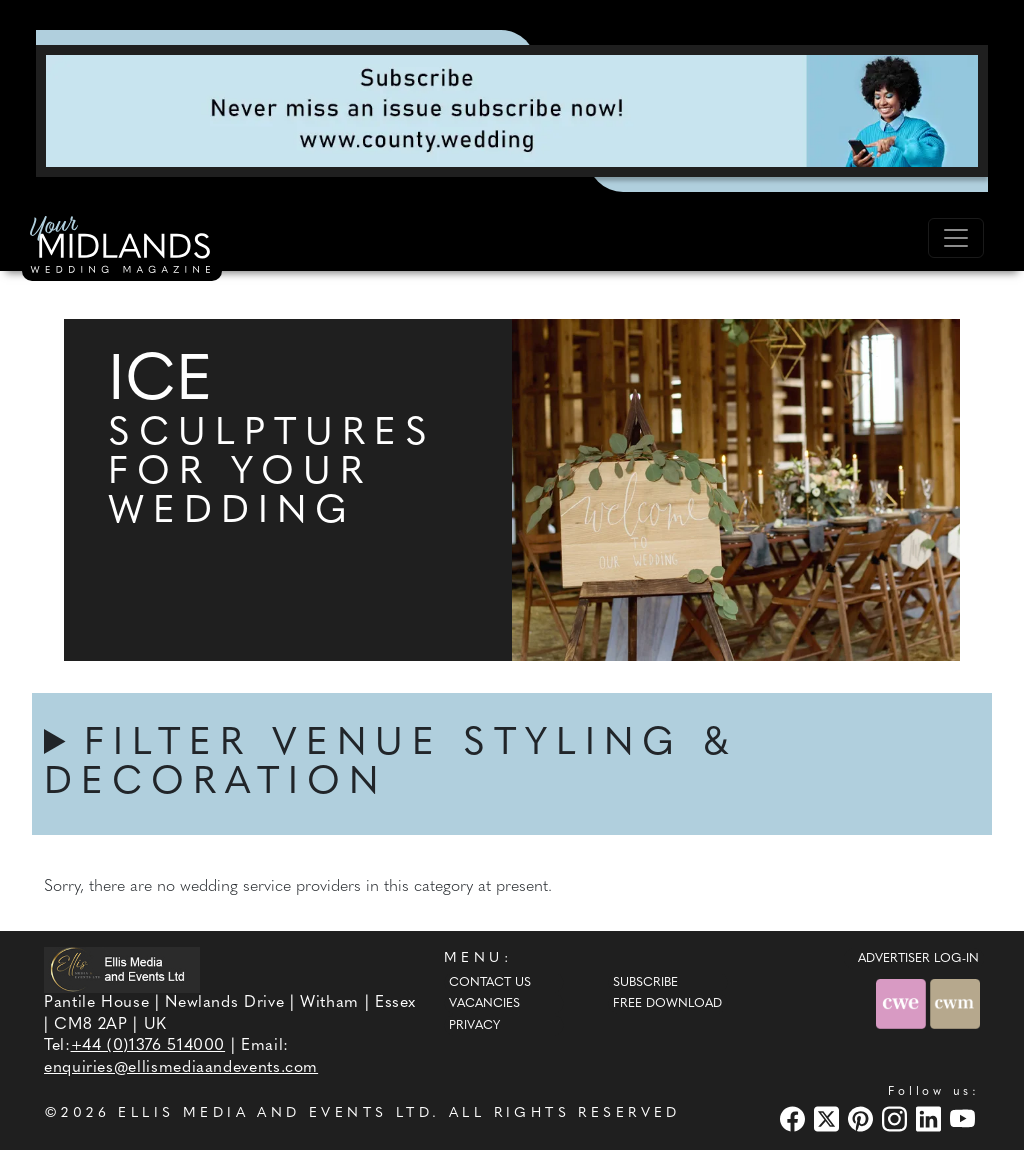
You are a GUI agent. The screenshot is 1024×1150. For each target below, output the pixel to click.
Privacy (474, 1026)
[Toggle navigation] (956, 238)
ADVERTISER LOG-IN (918, 959)
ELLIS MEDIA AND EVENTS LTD (275, 1113)
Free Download (667, 1004)
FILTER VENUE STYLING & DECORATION (390, 764)
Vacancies (484, 1004)
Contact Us (490, 983)
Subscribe (645, 983)
